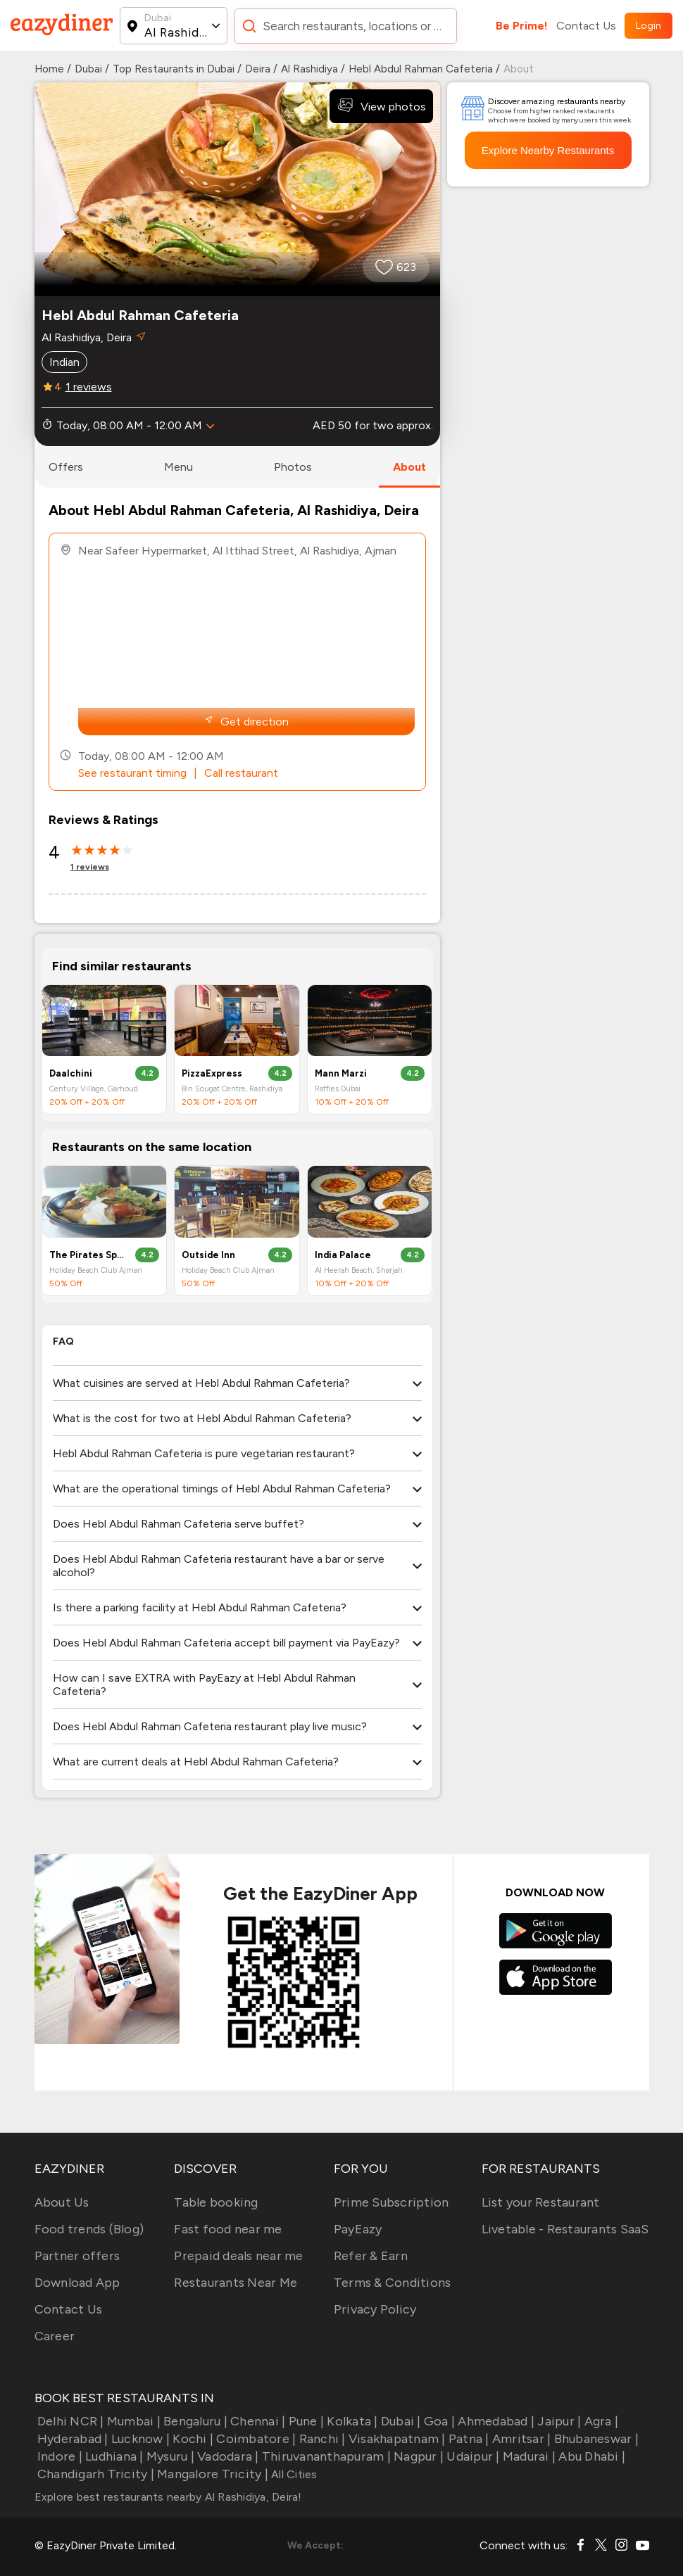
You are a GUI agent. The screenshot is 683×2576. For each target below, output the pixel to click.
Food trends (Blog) (89, 2229)
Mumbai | (132, 2421)
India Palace (343, 1255)
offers (66, 467)
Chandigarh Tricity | (94, 2474)
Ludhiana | (113, 2456)
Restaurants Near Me (235, 2282)
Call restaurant (241, 773)
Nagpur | (417, 2456)
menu (178, 467)
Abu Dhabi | (590, 2456)
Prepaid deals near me (238, 2256)
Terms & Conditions (392, 2282)
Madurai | (528, 2456)
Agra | (599, 2421)
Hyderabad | (71, 2439)
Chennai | (256, 2421)
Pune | (304, 2421)
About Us (62, 2202)
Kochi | (191, 2439)
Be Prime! (522, 25)
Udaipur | (472, 2456)
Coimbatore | (254, 2439)
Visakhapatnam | (396, 2439)
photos (293, 467)
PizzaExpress (212, 1073)
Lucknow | (139, 2439)
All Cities (293, 2474)
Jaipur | (557, 2421)
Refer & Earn (371, 2256)
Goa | (438, 2421)
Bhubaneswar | (595, 2439)
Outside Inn (208, 1255)
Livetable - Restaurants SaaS (565, 2229)
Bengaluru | (194, 2421)
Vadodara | (226, 2456)
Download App (77, 2282)
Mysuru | (169, 2456)
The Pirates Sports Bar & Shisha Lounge (88, 1255)
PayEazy (358, 2229)
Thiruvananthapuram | (325, 2456)
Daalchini (70, 1073)
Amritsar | (520, 2439)
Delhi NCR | (69, 2421)
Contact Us (586, 25)
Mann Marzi (341, 1073)
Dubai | (399, 2421)
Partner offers (77, 2256)
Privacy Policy (375, 2309)
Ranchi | (320, 2439)
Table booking (216, 2202)
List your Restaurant (541, 2202)
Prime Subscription (391, 2202)
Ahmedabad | (494, 2421)
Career (55, 2336)
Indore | (58, 2456)
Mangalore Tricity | (211, 2474)
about (409, 467)
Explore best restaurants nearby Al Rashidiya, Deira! (168, 2497)
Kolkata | (351, 2421)
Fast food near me (228, 2229)
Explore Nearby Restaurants (548, 150)
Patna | (467, 2439)
